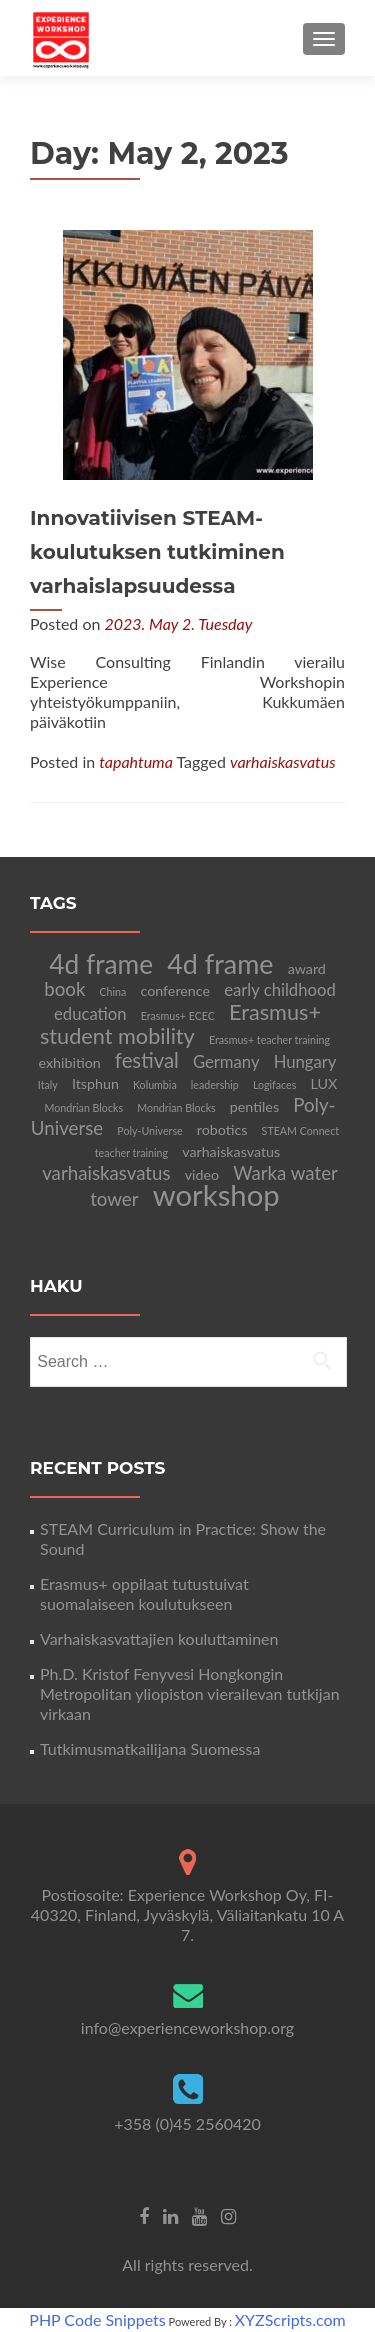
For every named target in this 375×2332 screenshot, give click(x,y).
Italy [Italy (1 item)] (48, 1084)
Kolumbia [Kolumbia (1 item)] (155, 1084)
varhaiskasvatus (283, 761)
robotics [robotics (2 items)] (222, 1129)
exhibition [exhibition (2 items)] (70, 1062)
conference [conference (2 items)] (175, 990)
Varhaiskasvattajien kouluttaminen (159, 1638)
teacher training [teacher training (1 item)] (131, 1152)
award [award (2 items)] (307, 968)
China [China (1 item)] (113, 991)
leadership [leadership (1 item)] (215, 1084)
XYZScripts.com (290, 2319)
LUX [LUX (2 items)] (323, 1083)
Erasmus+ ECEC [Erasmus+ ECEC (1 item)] (178, 1015)
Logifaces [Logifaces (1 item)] (274, 1084)
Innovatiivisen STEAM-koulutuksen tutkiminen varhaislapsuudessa (157, 552)
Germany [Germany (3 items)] (226, 1062)
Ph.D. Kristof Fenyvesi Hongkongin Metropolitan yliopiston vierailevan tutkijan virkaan (190, 1693)
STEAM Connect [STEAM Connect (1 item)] (301, 1130)
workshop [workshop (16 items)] (216, 1194)
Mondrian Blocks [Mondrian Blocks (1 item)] (83, 1107)
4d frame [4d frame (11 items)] (101, 964)
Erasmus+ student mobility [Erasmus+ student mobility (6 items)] (180, 1024)
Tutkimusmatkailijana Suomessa (150, 1748)
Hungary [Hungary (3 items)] (305, 1062)
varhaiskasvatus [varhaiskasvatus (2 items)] (231, 1151)
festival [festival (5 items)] (147, 1060)
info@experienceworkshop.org (187, 2027)
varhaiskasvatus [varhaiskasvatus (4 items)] (106, 1173)
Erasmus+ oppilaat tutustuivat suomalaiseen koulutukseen (144, 1593)
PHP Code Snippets (97, 2319)
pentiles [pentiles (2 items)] (254, 1106)
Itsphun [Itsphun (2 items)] (95, 1083)
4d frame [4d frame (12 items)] (220, 963)
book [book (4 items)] (64, 989)
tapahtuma (136, 761)
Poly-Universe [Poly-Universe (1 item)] (149, 1130)
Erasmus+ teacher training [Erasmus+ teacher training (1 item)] (269, 1039)
